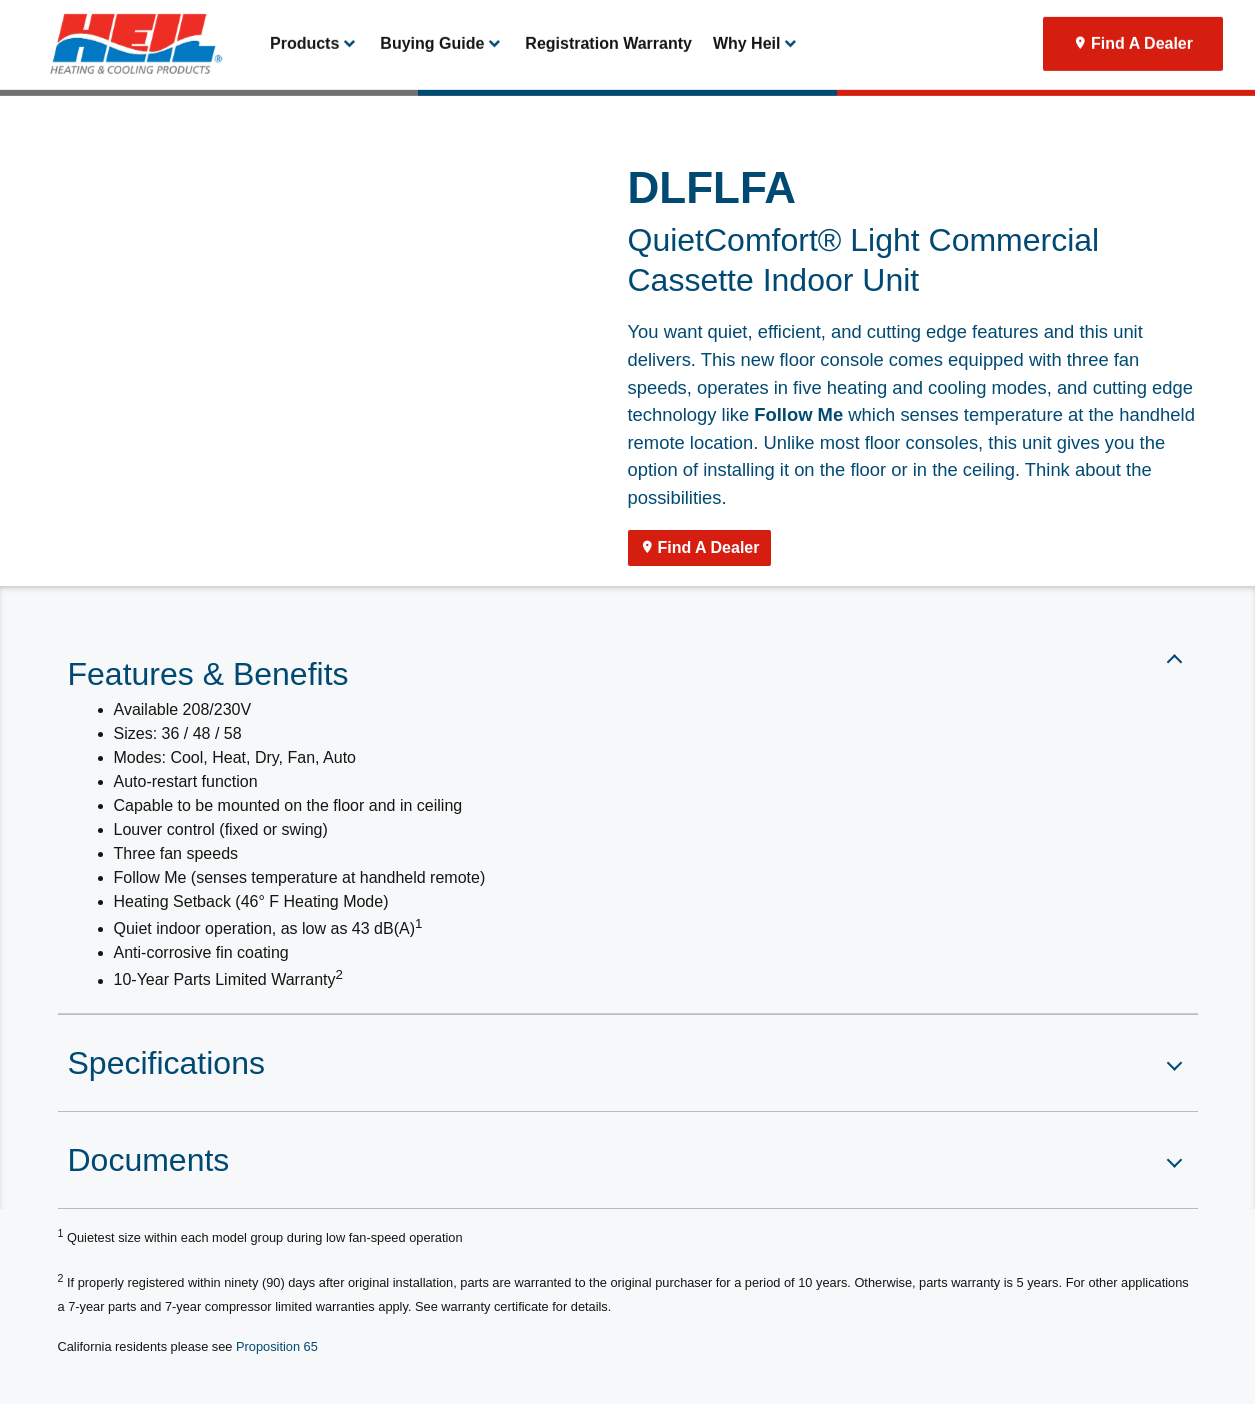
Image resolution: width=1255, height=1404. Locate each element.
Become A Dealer (696, 22)
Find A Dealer (1142, 89)
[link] (127, 90)
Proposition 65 (277, 1346)
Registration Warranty (608, 89)
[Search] (1113, 22)
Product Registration (932, 22)
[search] (1201, 22)
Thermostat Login (810, 22)
